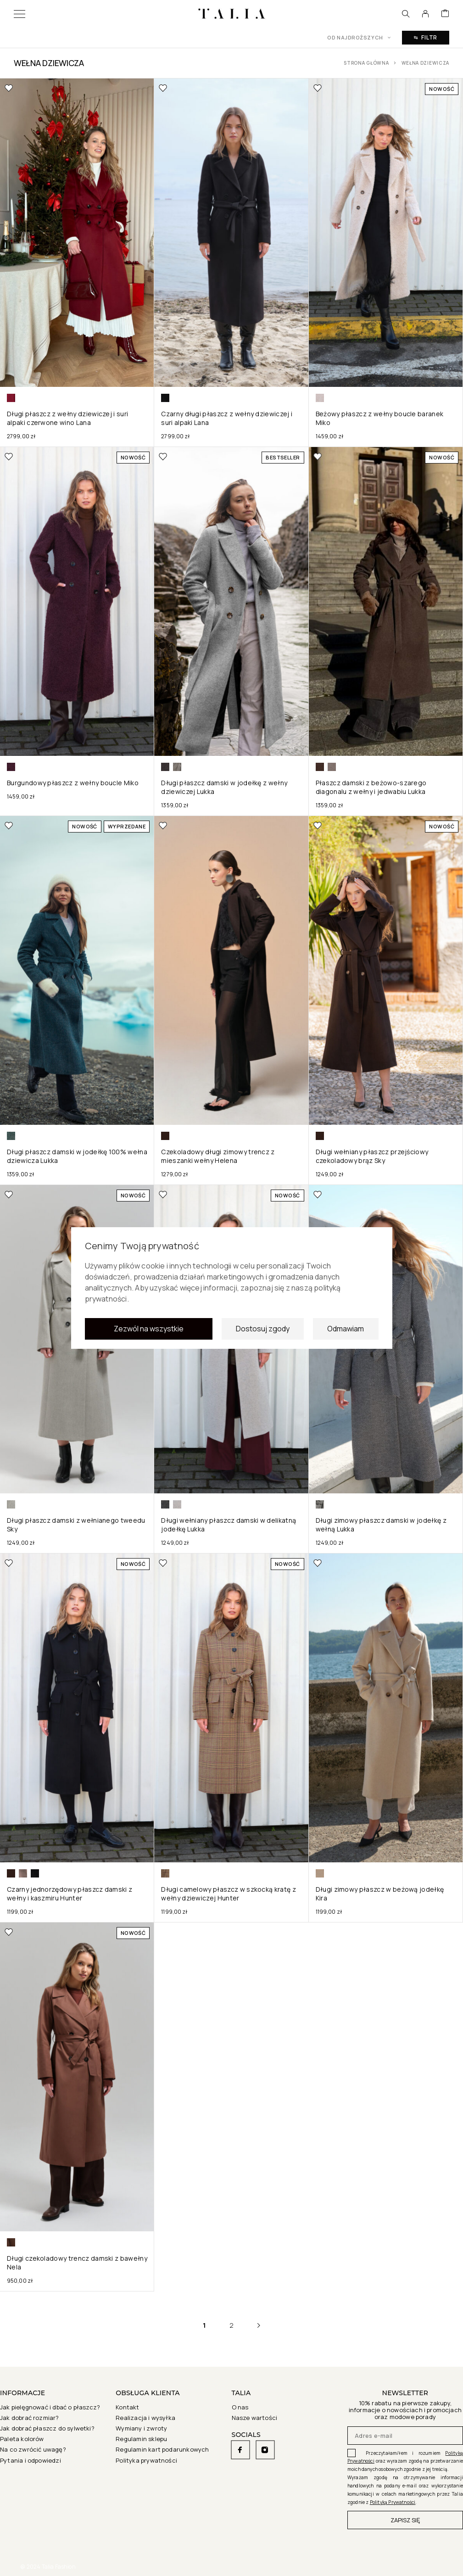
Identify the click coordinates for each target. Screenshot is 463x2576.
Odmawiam (345, 1339)
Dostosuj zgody (263, 1339)
